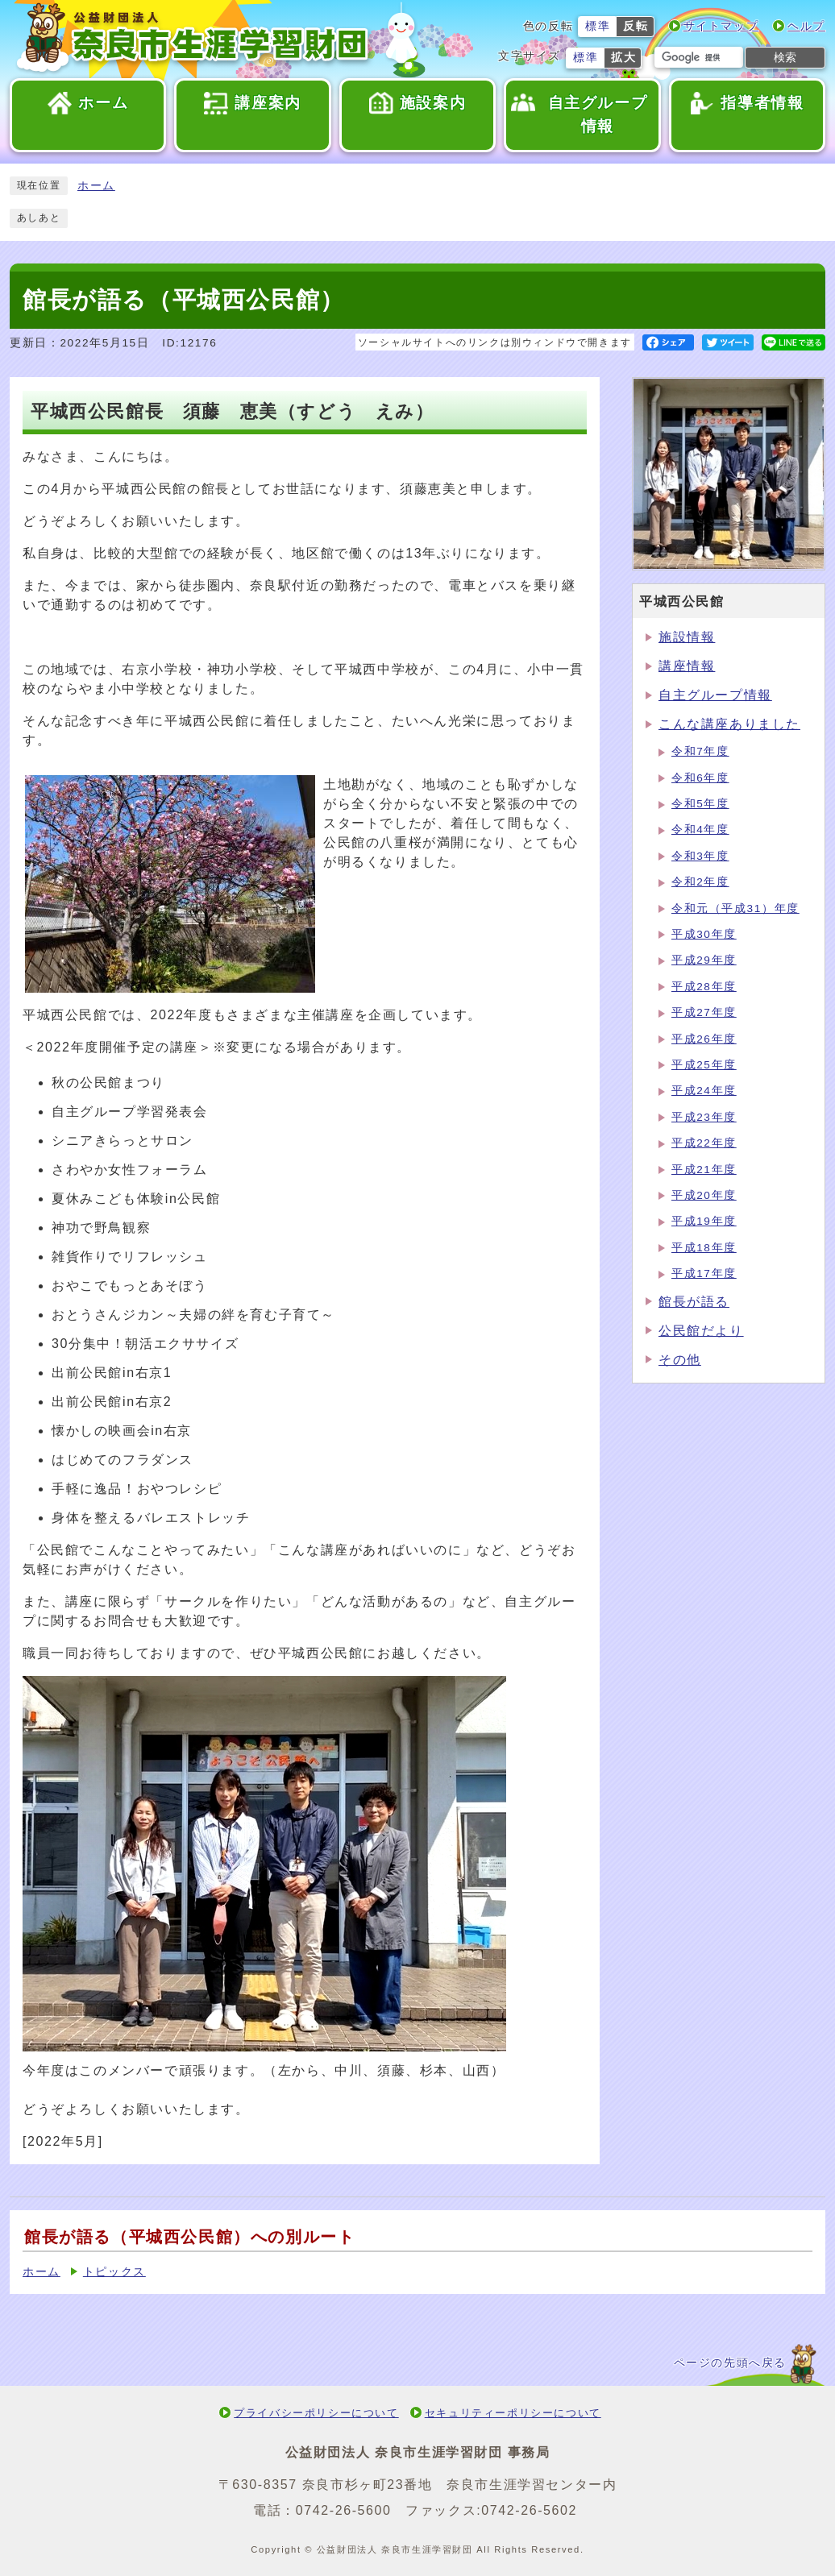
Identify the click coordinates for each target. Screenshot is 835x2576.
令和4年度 (700, 829)
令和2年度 (700, 882)
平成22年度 (704, 1143)
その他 (679, 1360)
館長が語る (693, 1302)
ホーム (96, 186)
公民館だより (701, 1331)
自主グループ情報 (715, 695)
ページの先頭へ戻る (730, 2363)
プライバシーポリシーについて (316, 2413)
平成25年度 (704, 1065)
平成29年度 (704, 960)
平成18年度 (704, 1248)
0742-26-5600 (344, 2510)
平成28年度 (704, 987)
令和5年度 (700, 804)
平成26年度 (704, 1039)
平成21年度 (704, 1170)
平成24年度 (704, 1091)
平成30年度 (704, 934)
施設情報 (686, 637)
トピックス (114, 2272)
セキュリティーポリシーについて (513, 2413)
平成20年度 (704, 1195)
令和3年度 (700, 856)
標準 (597, 26)
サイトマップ (721, 26)
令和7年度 (700, 751)
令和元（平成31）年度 (735, 908)
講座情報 (686, 666)
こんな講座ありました (729, 724)
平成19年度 (704, 1221)
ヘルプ (806, 26)
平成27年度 (704, 1012)
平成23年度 (704, 1117)
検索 (785, 57)
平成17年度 (704, 1273)
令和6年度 (700, 778)
